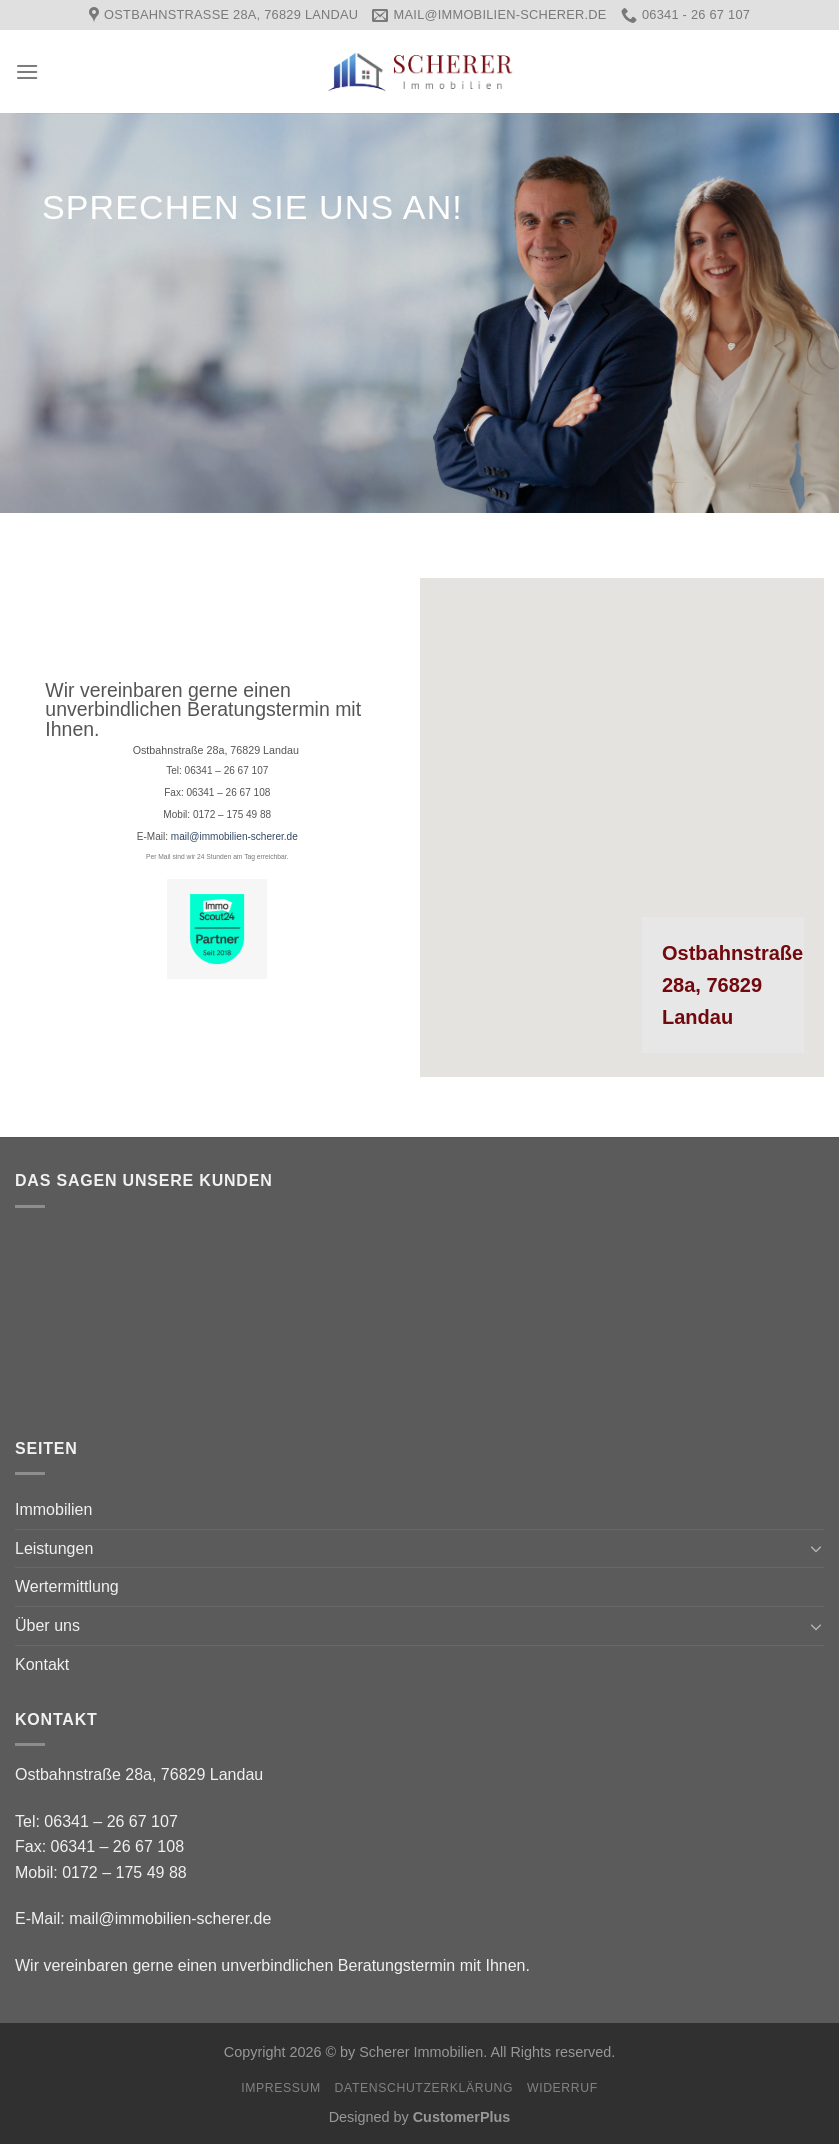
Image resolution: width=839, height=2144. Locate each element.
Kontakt (42, 1664)
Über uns (47, 1625)
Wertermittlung (67, 1586)
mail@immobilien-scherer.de (234, 836)
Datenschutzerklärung (424, 2088)
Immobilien (53, 1509)
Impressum (281, 2088)
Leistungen (54, 1548)
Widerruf (562, 2088)
